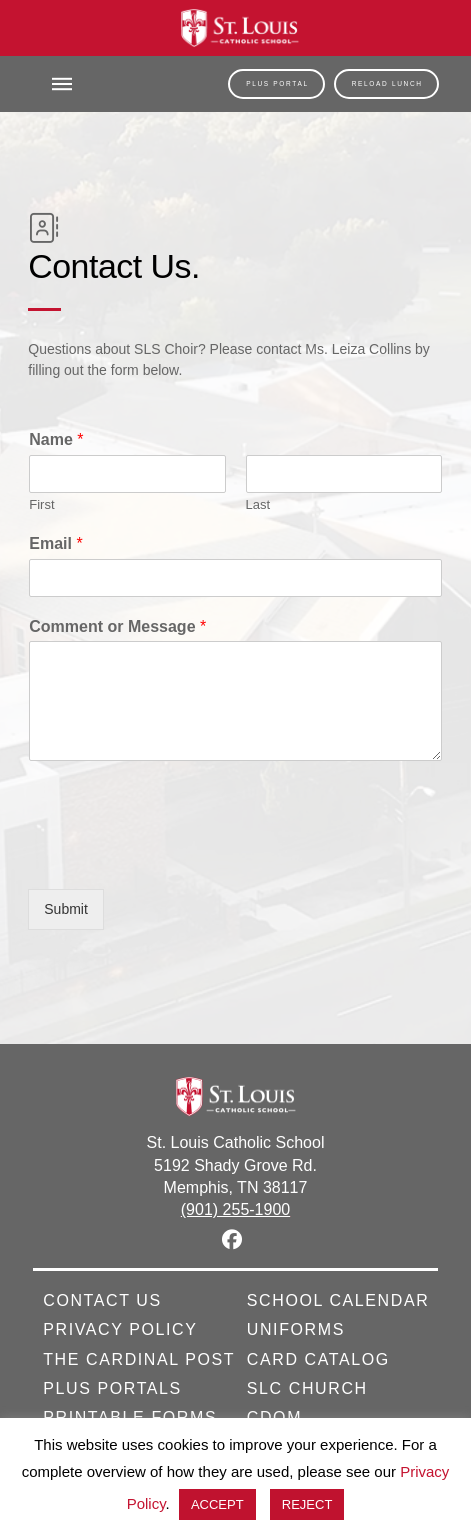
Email (55, 543)
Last (258, 504)
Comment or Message (117, 626)
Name (56, 439)
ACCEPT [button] (217, 1504)
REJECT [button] (307, 1504)
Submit (66, 909)
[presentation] (180, 856)
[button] (62, 84)
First (41, 504)
